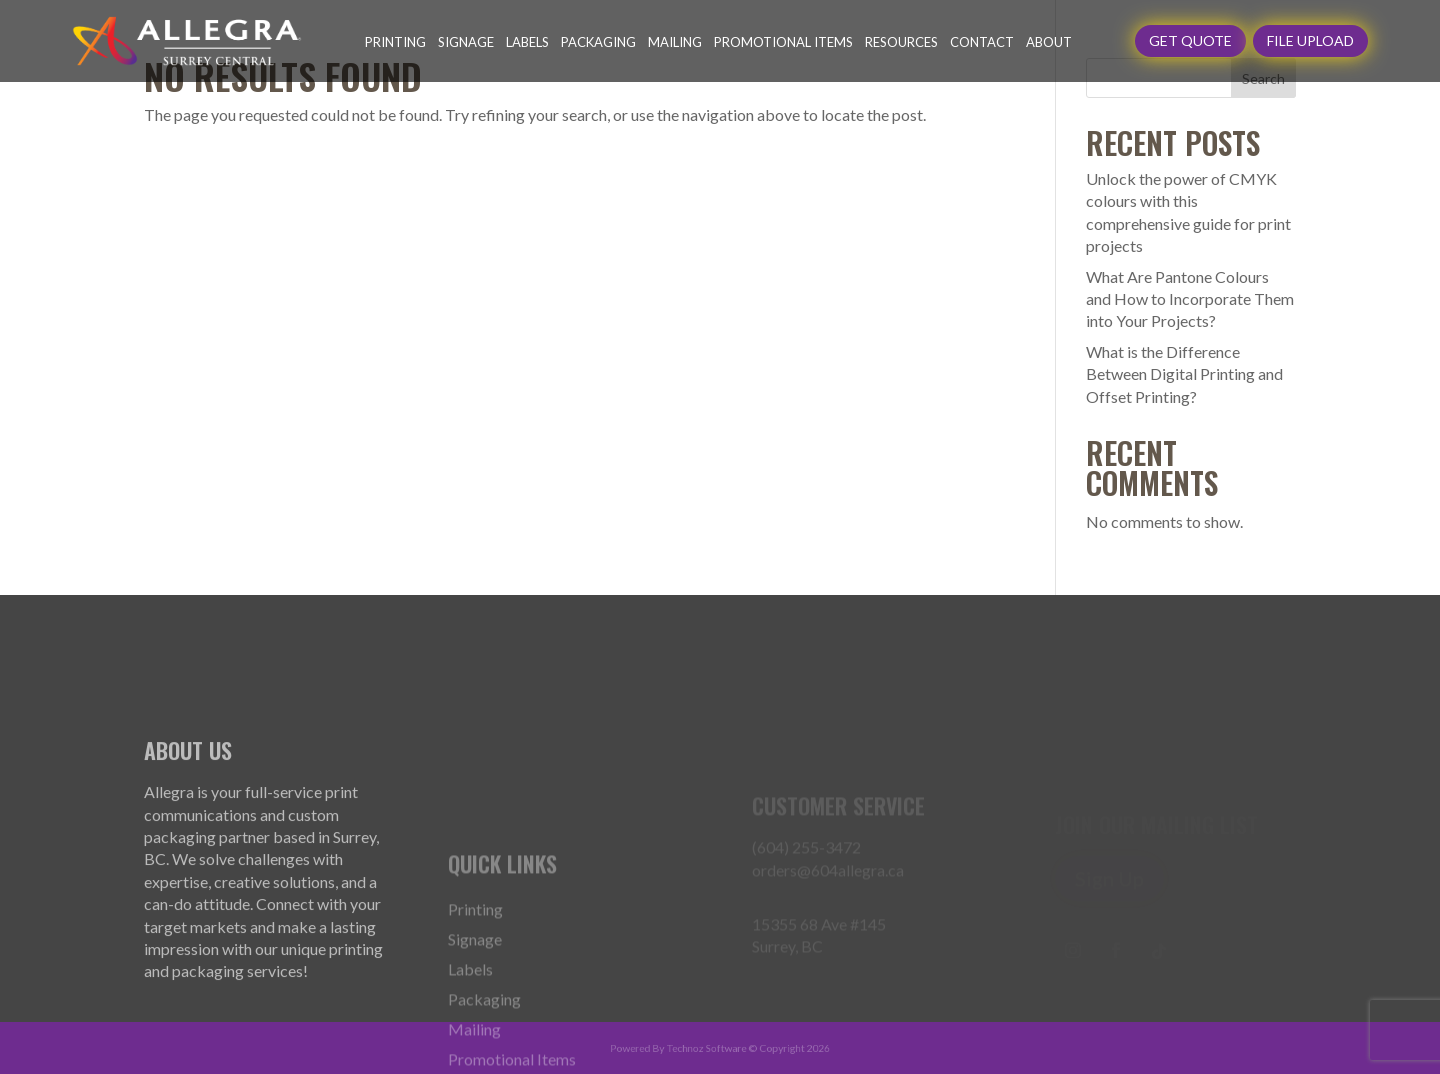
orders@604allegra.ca (828, 884)
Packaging (598, 42)
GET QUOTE (1190, 40)
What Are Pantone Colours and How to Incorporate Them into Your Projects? (1190, 299)
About (1049, 42)
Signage (466, 42)
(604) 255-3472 (806, 861)
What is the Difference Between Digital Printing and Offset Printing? (1184, 374)
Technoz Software (708, 1047)
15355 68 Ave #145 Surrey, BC (819, 949)
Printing (395, 42)
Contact (982, 42)
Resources (901, 42)
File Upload (1310, 40)
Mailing (675, 42)
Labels (527, 42)
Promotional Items (783, 42)
